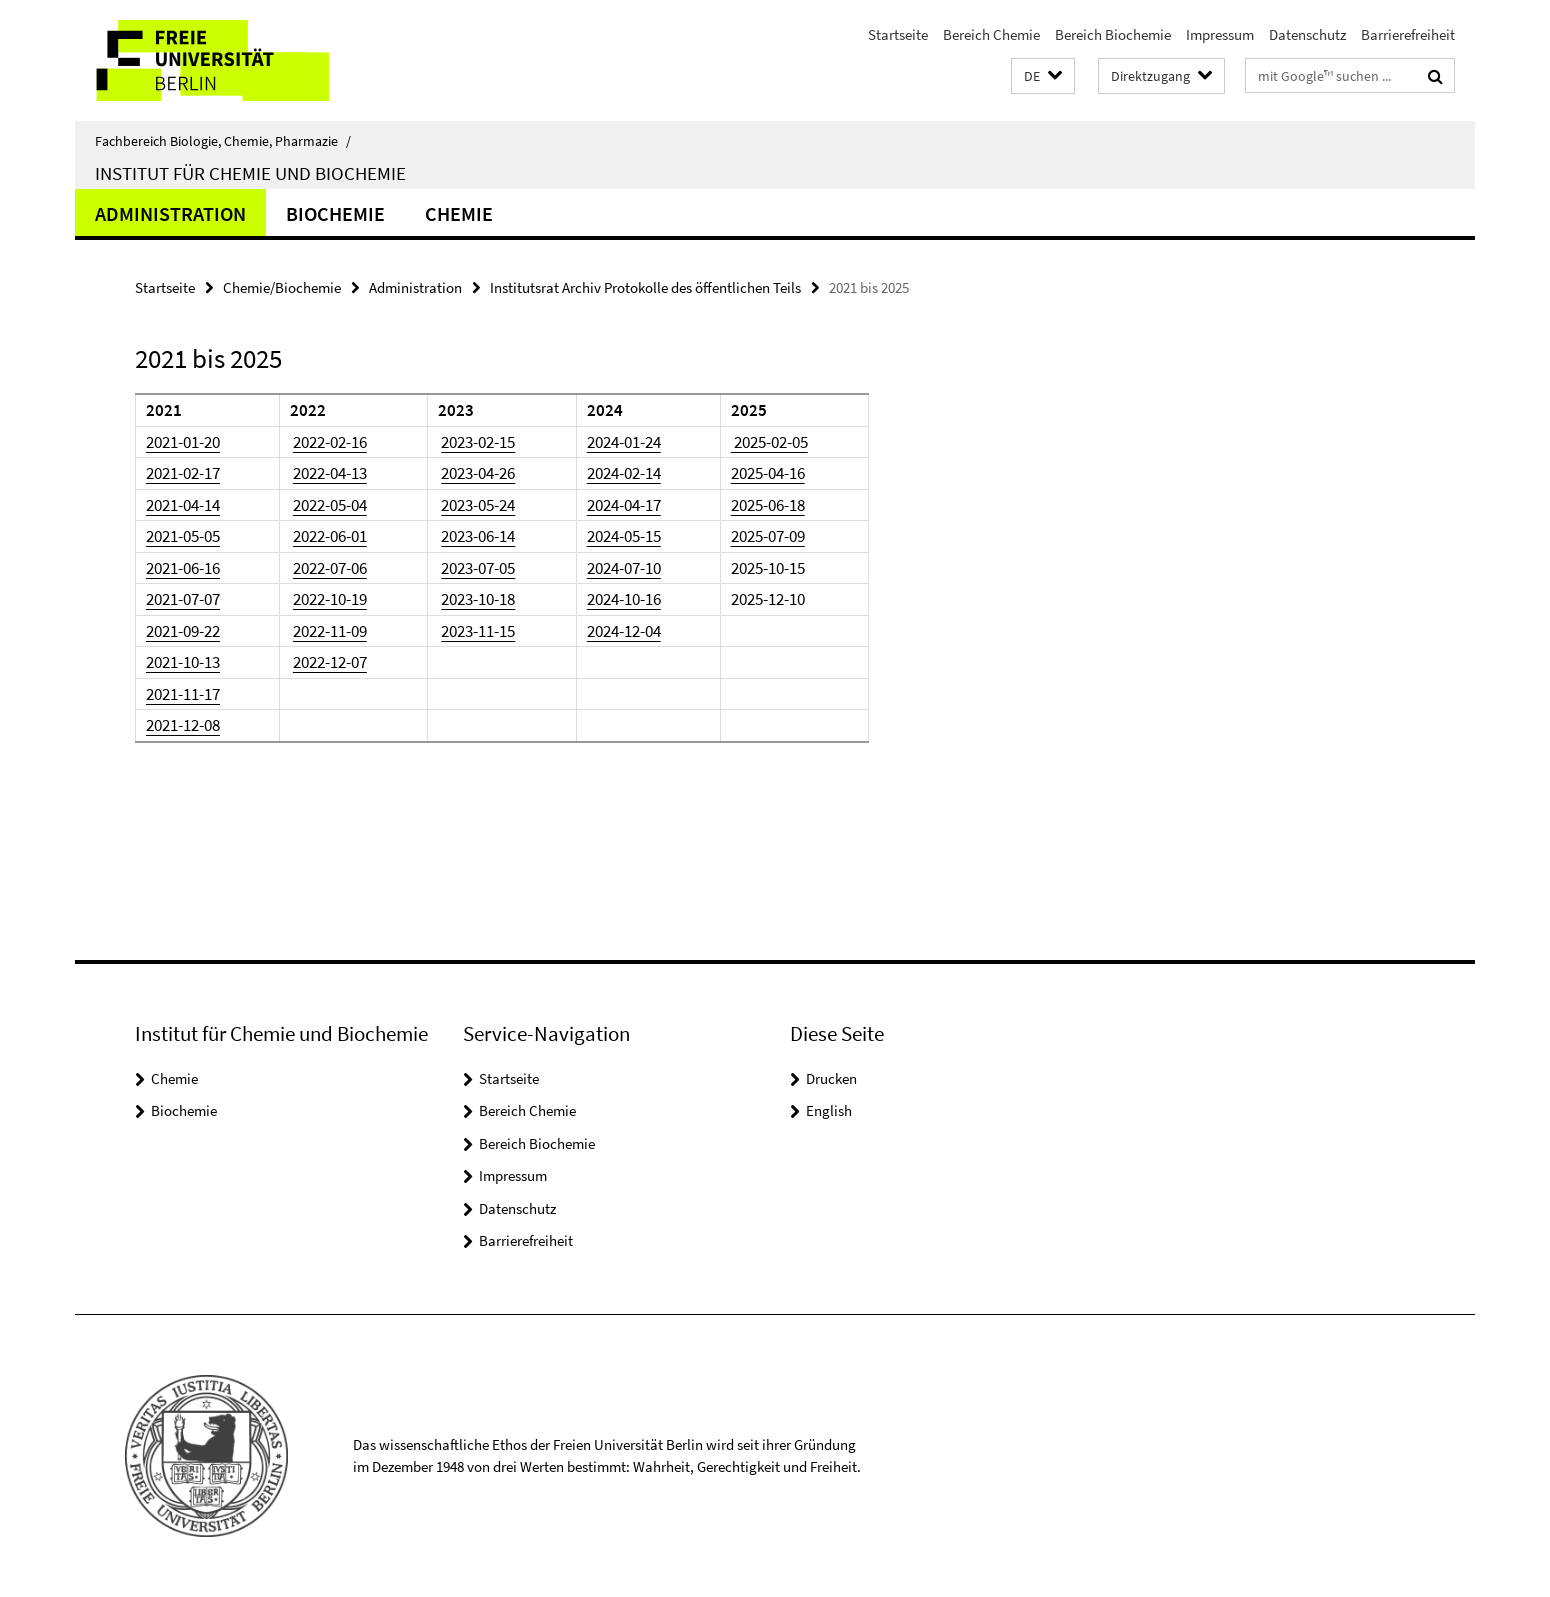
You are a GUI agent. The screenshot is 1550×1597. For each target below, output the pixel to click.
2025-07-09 (768, 536)
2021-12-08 (183, 725)
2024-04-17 (624, 505)
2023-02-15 (478, 442)
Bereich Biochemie (1113, 34)
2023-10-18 (478, 599)
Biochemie (335, 213)
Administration (170, 213)
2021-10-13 (183, 662)
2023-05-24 (478, 505)
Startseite (898, 34)
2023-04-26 (478, 473)
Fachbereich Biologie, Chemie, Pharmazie (223, 141)
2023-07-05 (478, 568)
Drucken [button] (831, 1078)
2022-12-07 (330, 662)
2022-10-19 (330, 599)
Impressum (1220, 34)
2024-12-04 (624, 631)
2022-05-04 (330, 505)
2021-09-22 (183, 631)
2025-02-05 (769, 442)
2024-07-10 (624, 568)
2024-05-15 (624, 536)
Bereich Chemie (991, 34)
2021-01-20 (183, 442)
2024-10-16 (624, 599)
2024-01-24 (624, 442)
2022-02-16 (330, 442)
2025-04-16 (768, 473)
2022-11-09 (330, 631)
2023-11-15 (478, 631)
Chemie (459, 213)
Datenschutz (1307, 34)
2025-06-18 (768, 505)
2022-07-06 (330, 568)
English (829, 1110)
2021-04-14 (183, 505)
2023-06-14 (478, 536)
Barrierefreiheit (1408, 34)
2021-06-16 (183, 568)
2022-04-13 (330, 473)
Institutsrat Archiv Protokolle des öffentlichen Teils (645, 287)
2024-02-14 (624, 473)
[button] (1043, 76)
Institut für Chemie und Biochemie (250, 173)
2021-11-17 (183, 694)
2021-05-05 (183, 536)
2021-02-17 (183, 473)
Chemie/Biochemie (282, 287)
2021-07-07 (183, 599)
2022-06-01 (330, 536)
